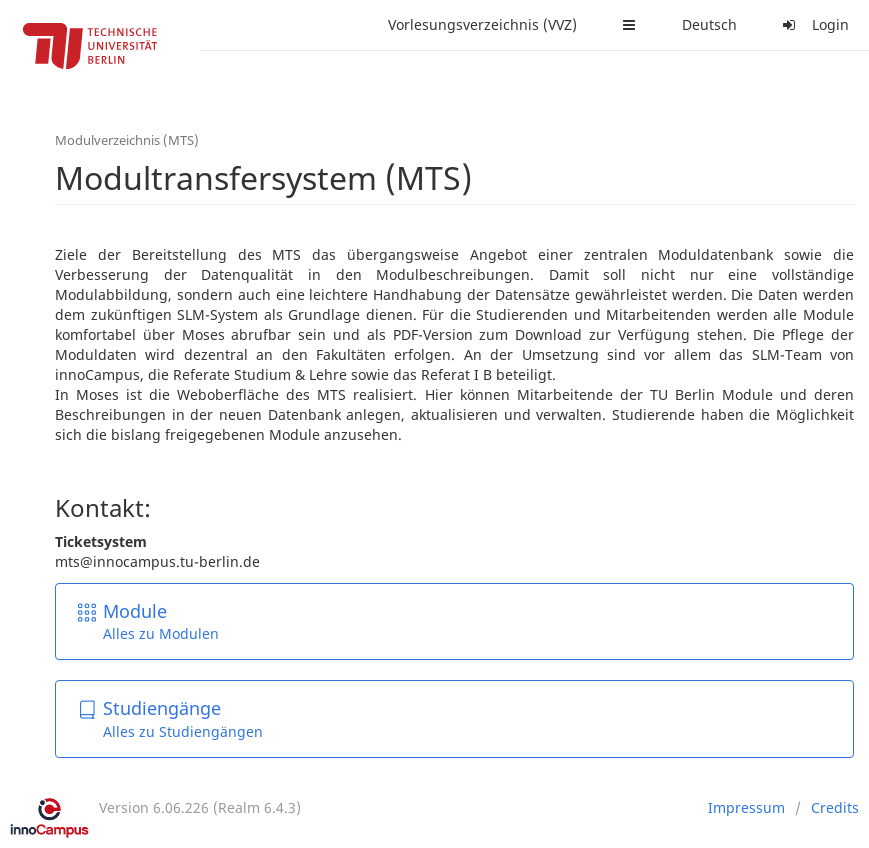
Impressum (746, 807)
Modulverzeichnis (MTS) (127, 140)
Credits (835, 807)
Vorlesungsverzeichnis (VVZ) (482, 24)
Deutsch (709, 24)
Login (813, 24)
